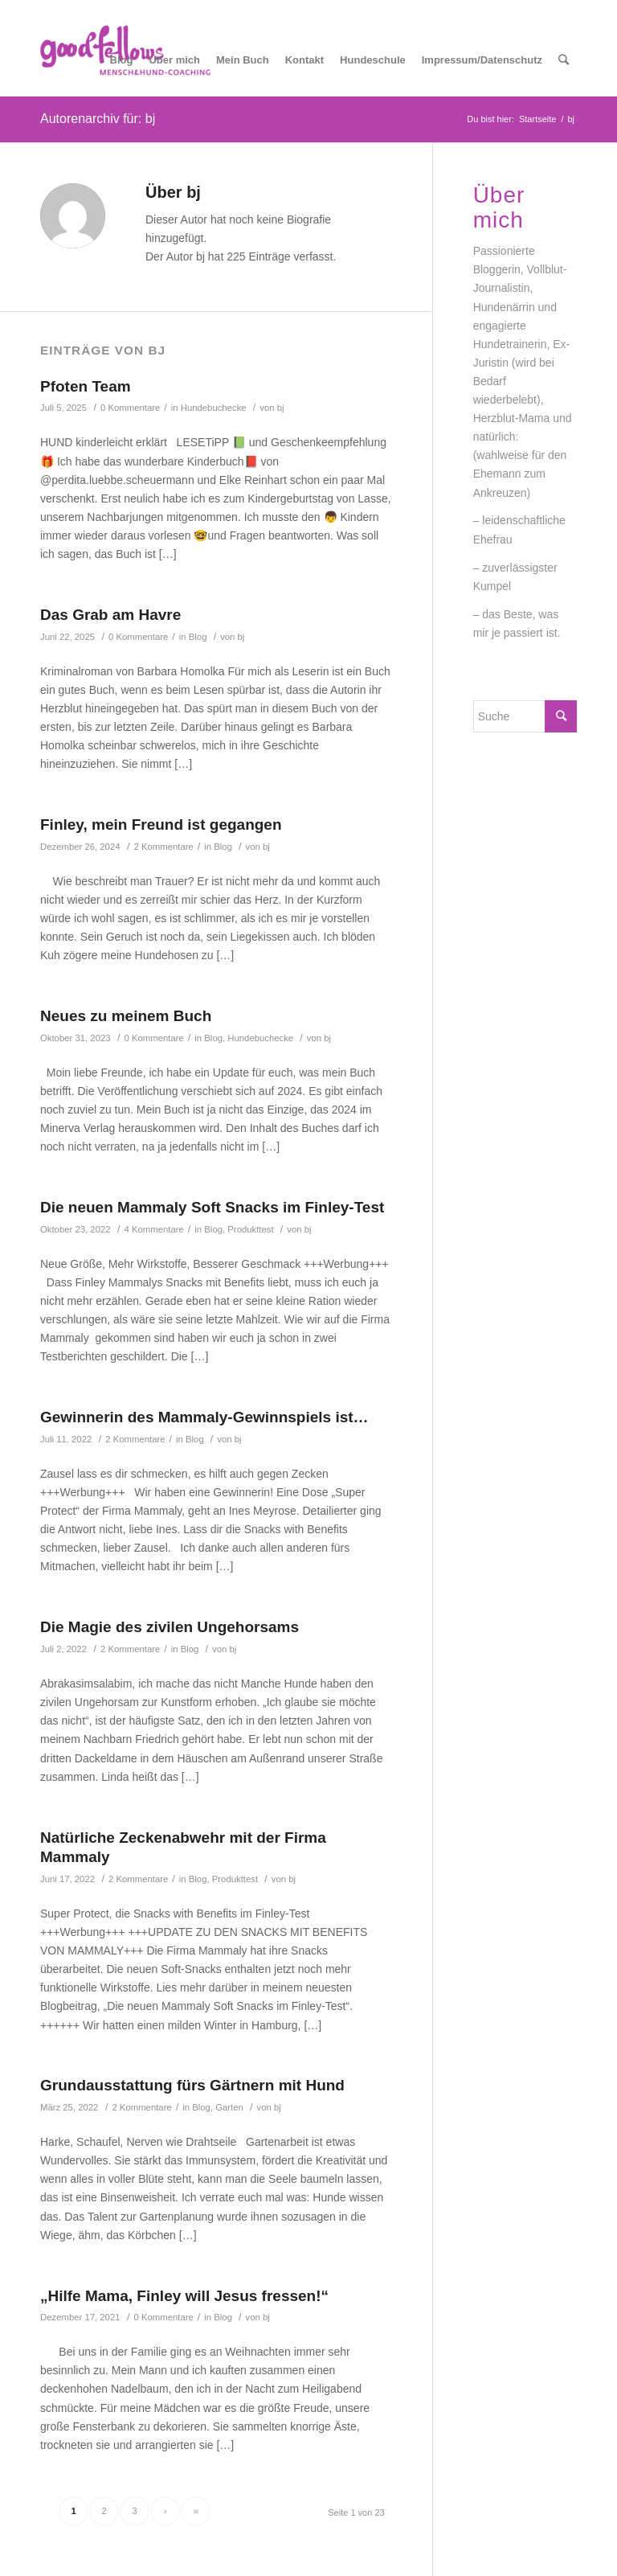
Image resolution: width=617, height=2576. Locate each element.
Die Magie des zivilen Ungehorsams (169, 1626)
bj (280, 407)
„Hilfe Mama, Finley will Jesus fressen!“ (184, 2295)
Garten (229, 2107)
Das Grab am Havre (110, 614)
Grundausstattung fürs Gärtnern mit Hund (192, 2085)
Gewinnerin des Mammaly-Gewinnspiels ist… (204, 1417)
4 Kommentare (154, 1229)
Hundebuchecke (214, 407)
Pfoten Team (85, 386)
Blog (198, 637)
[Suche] (563, 60)
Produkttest (250, 1229)
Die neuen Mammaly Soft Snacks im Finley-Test (212, 1207)
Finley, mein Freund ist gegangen (161, 824)
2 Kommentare (164, 846)
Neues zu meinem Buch (125, 1015)
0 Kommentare (130, 407)
